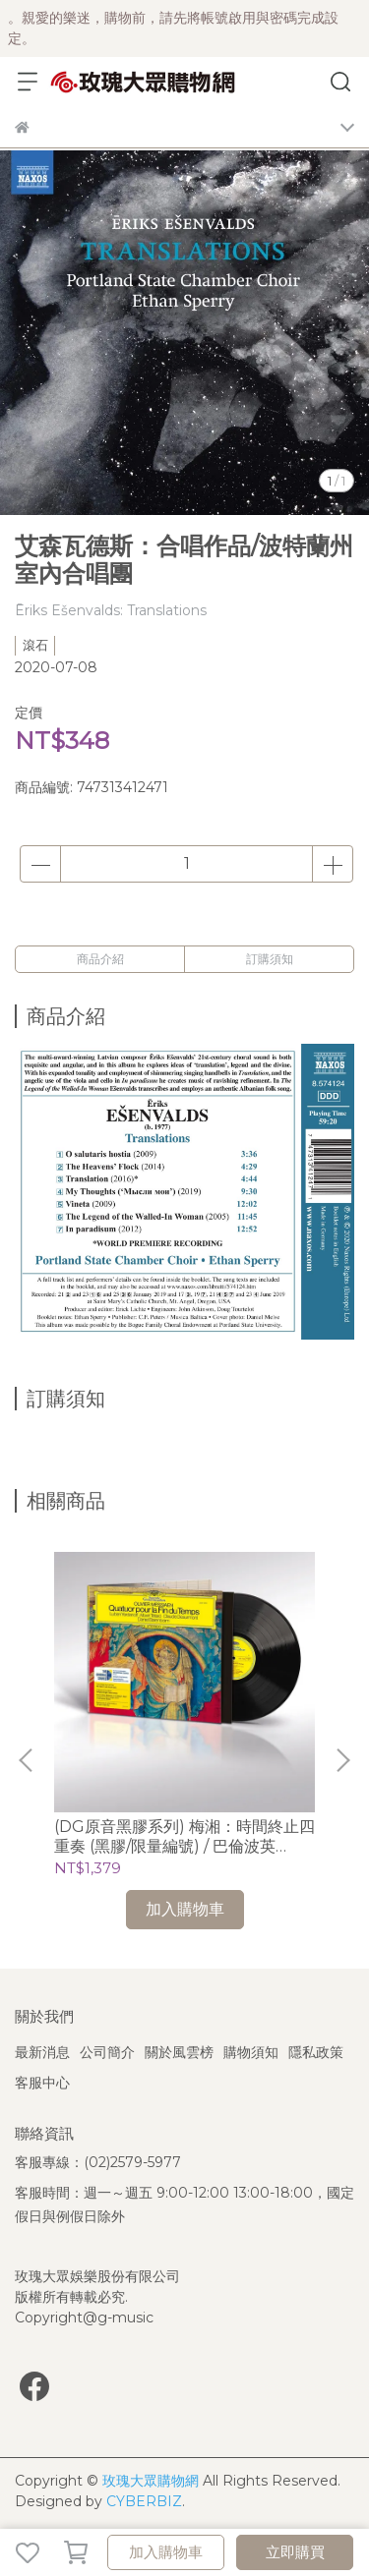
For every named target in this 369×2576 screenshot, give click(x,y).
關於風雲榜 (179, 2052)
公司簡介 (107, 2052)
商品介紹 (100, 958)
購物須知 (250, 2052)
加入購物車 (166, 2552)
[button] (342, 1760)
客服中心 (42, 2082)
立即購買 (295, 2552)
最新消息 (42, 2052)
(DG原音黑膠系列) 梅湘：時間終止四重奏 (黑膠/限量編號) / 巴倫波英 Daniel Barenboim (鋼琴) (184, 1837)
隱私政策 (315, 2052)
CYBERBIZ (144, 2501)
